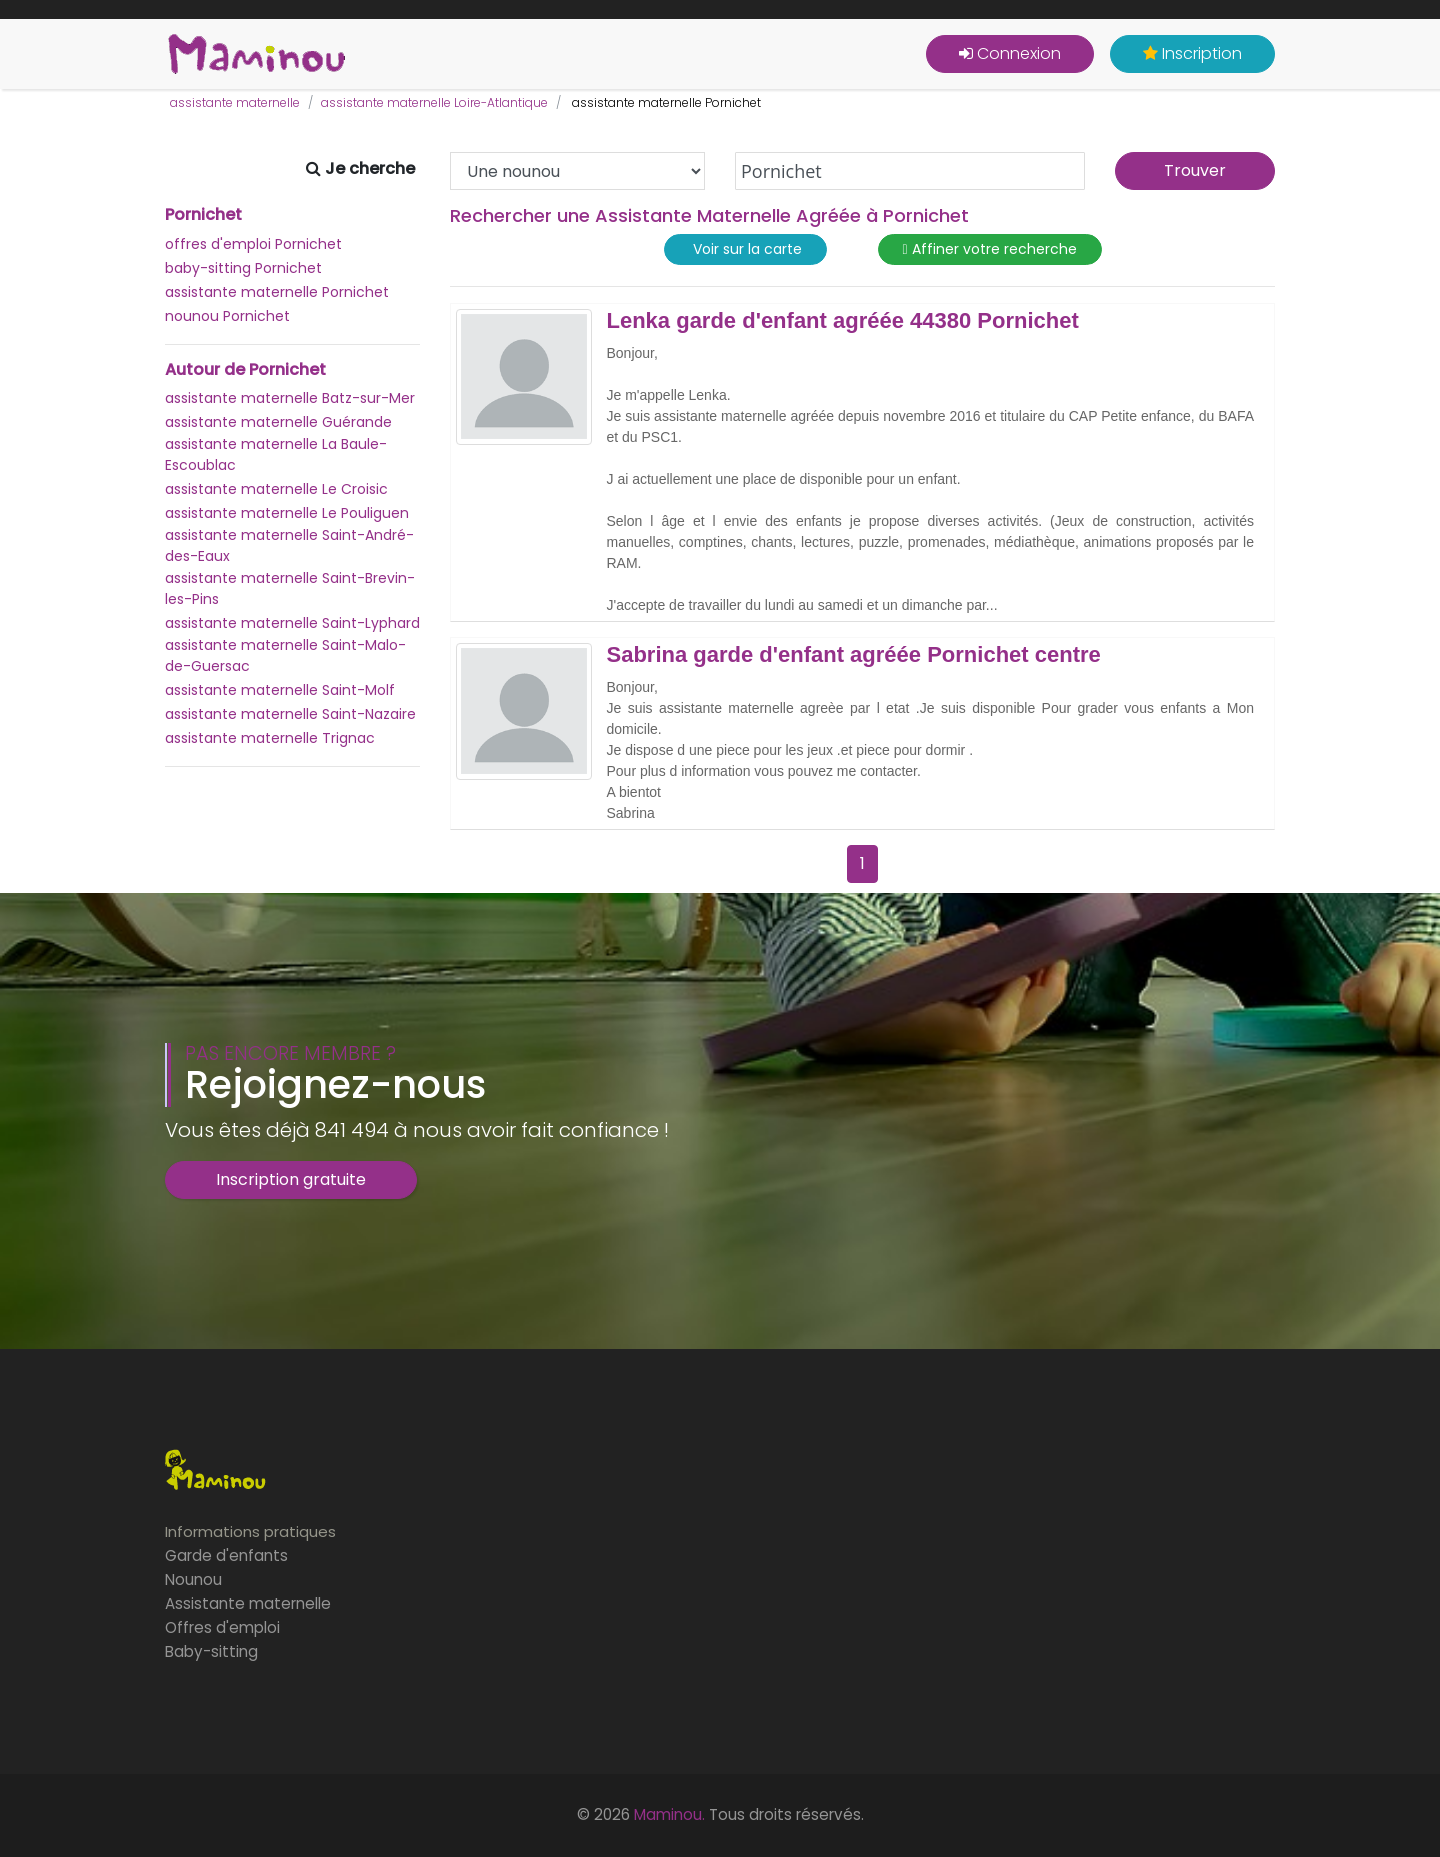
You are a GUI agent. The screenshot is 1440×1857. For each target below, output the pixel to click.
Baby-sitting (211, 1651)
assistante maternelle (235, 102)
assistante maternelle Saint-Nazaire (290, 714)
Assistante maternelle (248, 1603)
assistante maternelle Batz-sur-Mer (290, 398)
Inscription (1192, 53)
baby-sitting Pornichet (243, 268)
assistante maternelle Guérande (278, 422)
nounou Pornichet (227, 316)
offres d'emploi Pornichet (253, 244)
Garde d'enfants (226, 1555)
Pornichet (203, 215)
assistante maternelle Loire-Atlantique (434, 102)
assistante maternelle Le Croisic (276, 489)
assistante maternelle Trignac (270, 738)
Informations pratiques (250, 1531)
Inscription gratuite (291, 1179)
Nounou (193, 1579)
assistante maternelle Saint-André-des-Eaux (289, 545)
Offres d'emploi (222, 1627)
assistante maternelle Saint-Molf (280, 690)
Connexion (1010, 53)
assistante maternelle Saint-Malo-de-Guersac (285, 655)
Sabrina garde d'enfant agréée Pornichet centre (854, 655)
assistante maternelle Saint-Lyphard (292, 623)
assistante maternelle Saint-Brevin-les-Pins (290, 588)
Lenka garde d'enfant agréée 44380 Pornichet (843, 321)
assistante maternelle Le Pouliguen (287, 513)
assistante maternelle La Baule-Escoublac (276, 454)
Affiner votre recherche (990, 249)
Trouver (1195, 170)
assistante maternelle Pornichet (277, 292)
